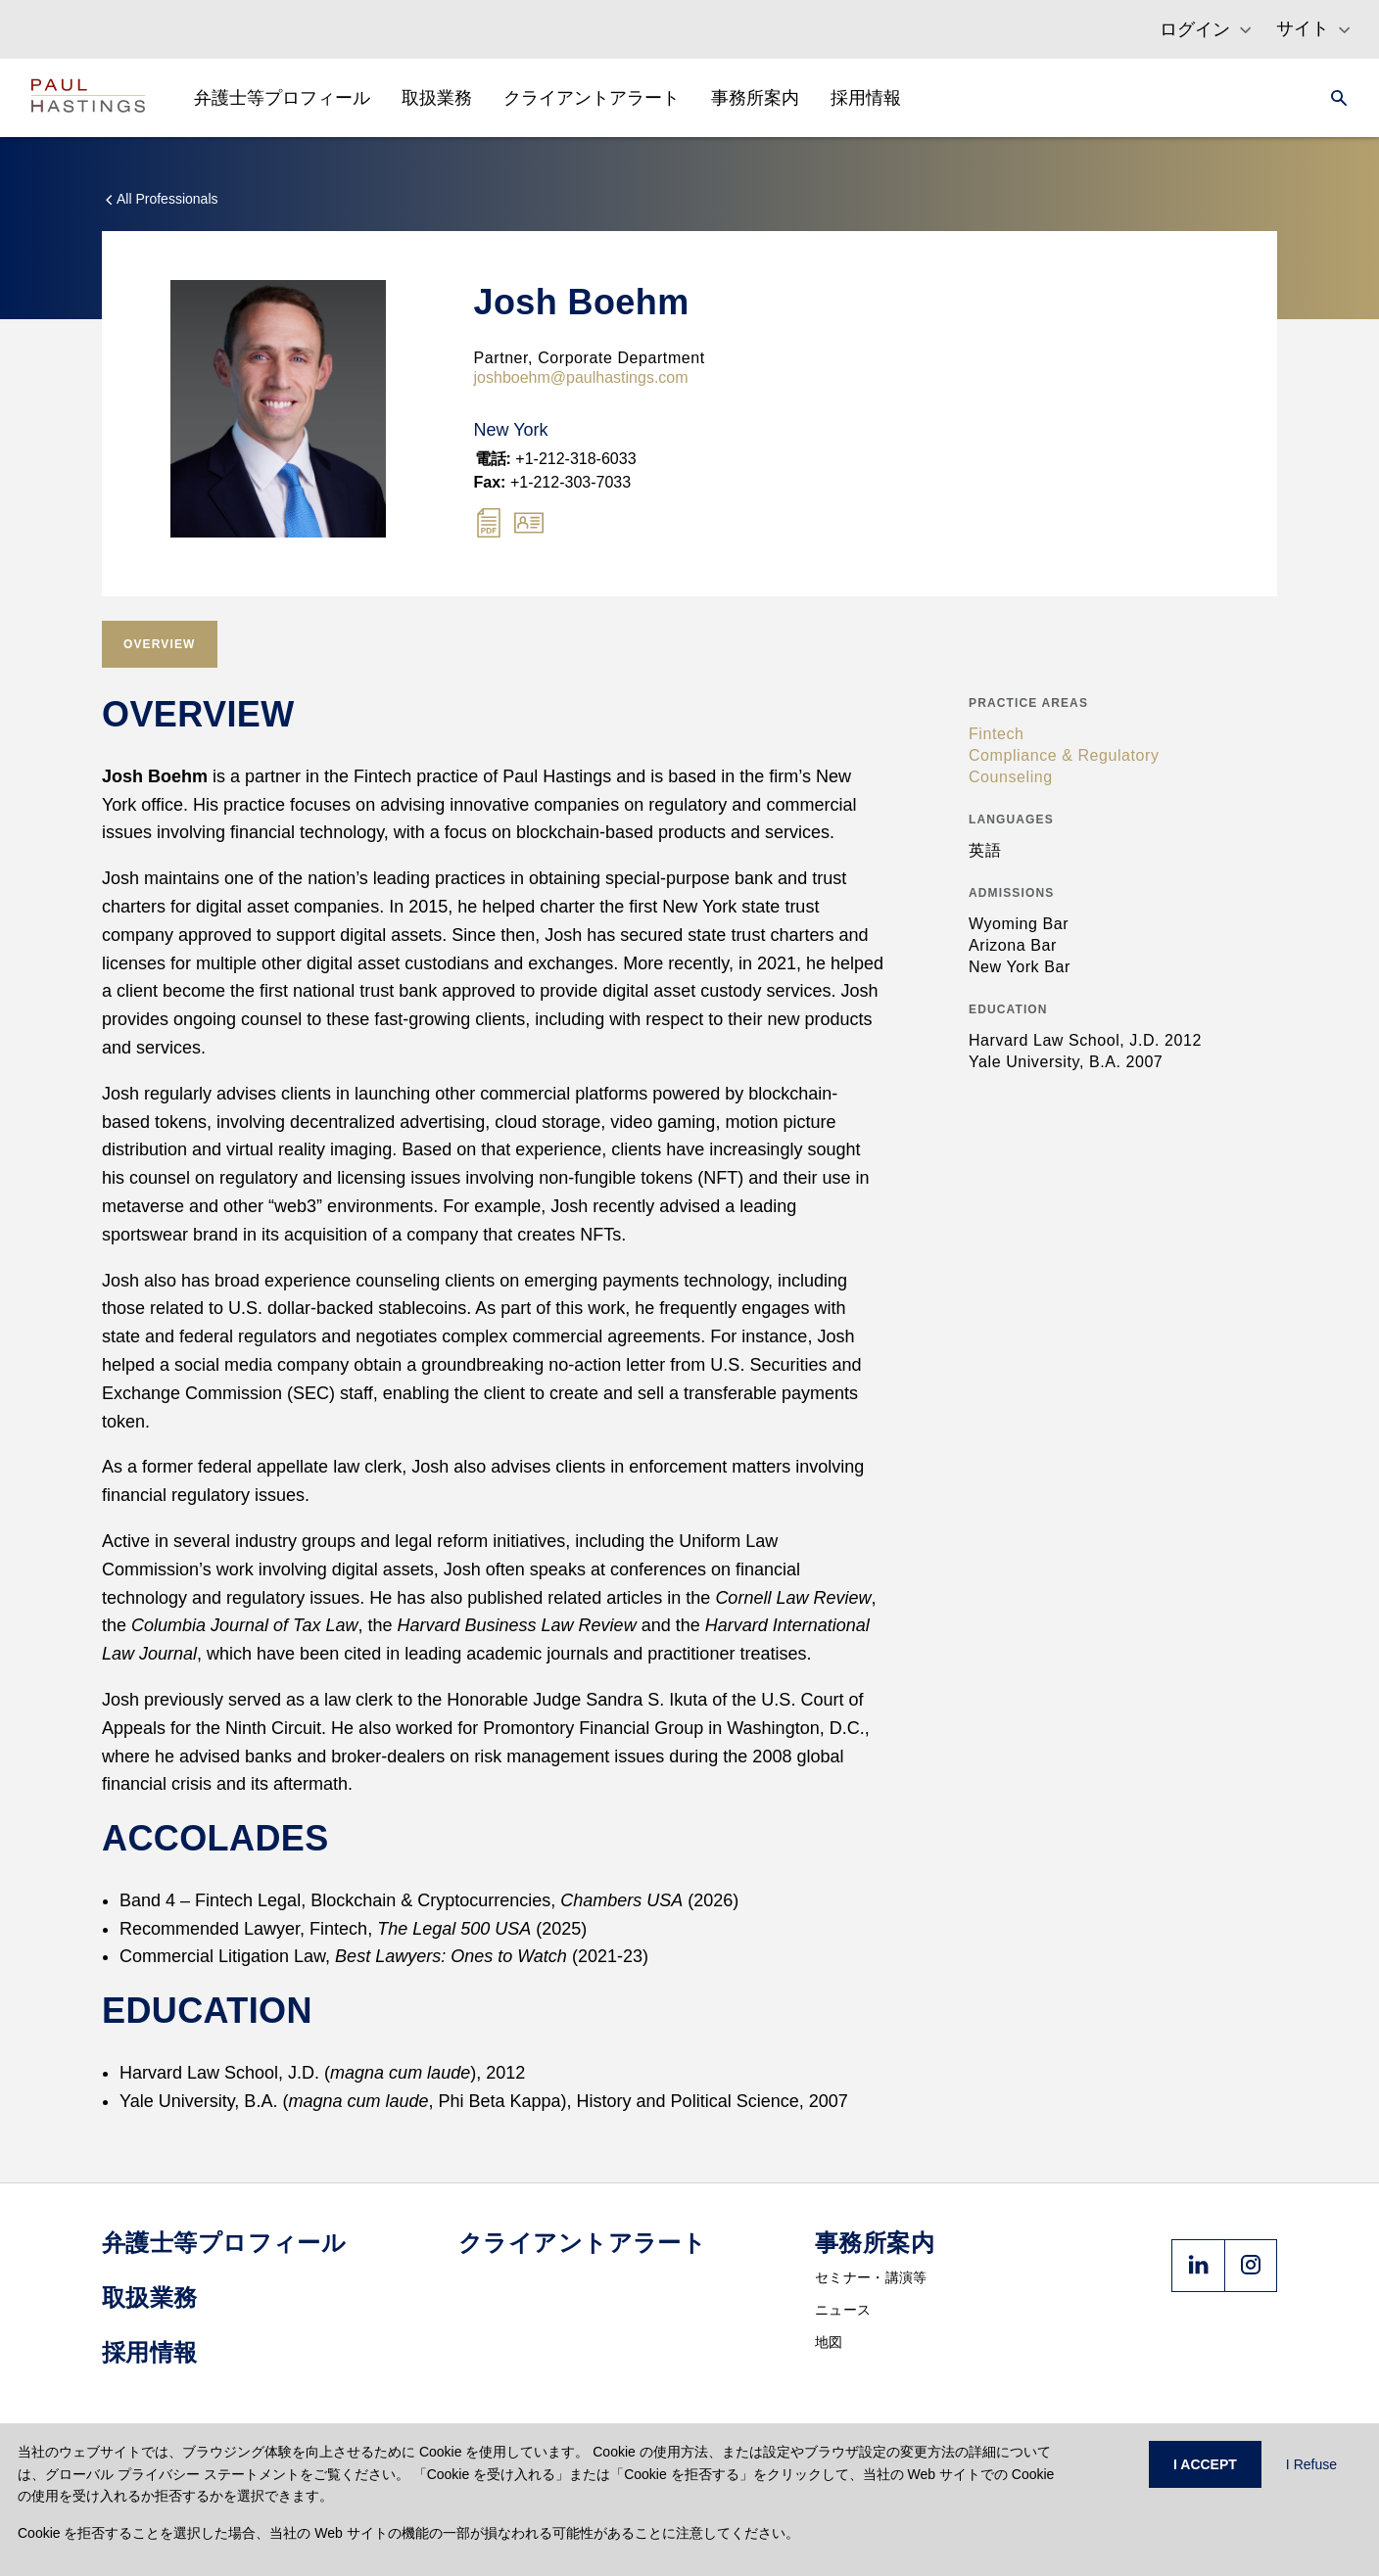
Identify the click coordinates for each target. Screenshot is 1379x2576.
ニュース (843, 2310)
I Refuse (1311, 2464)
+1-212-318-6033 (556, 458)
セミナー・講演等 (871, 2277)
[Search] (1333, 98)
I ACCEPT (1205, 2464)
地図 (829, 2342)
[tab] (159, 644)
